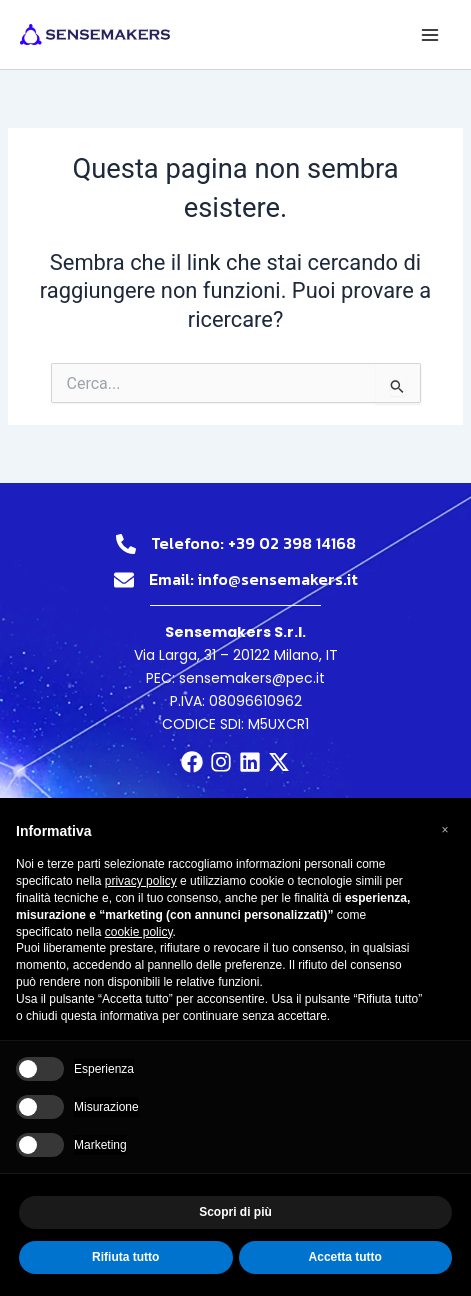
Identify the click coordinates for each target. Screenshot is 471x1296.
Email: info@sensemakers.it (253, 579)
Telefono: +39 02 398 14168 (253, 543)
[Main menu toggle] (430, 35)
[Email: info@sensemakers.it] (124, 580)
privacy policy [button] (141, 881)
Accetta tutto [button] (345, 1257)
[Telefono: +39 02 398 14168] (126, 544)
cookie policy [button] (139, 932)
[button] (445, 830)
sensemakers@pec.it (252, 678)
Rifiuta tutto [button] (125, 1257)
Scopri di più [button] (235, 1212)
